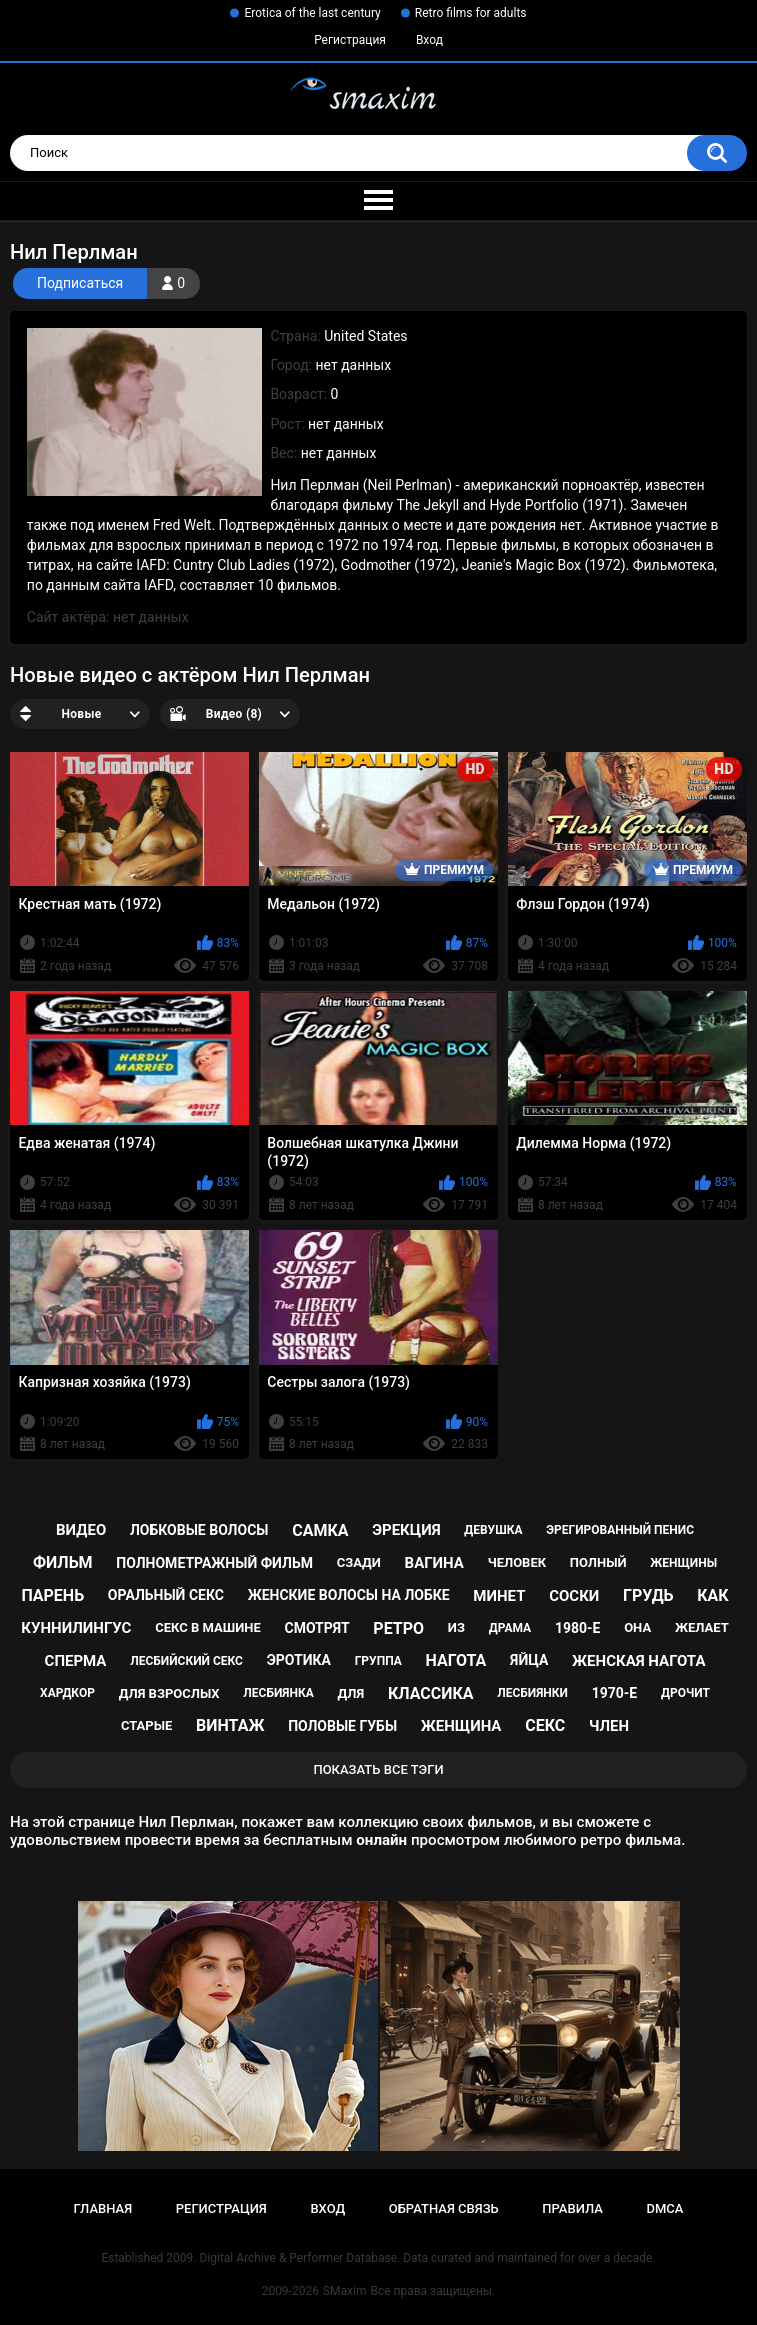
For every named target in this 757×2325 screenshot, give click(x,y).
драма (510, 1628)
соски (574, 1596)
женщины (683, 1563)
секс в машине (208, 1627)
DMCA (665, 2208)
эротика (299, 1660)
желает (702, 1627)
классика (431, 1693)
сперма (76, 1661)
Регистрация (350, 40)
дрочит (685, 1693)
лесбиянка (278, 1693)
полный (598, 1562)
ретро (398, 1628)
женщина (461, 1726)
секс (545, 1725)
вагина (434, 1563)
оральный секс (166, 1595)
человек (517, 1562)
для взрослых (169, 1693)
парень (52, 1595)
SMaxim (345, 2291)
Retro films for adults (471, 13)
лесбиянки (532, 1693)
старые (146, 1725)
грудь (648, 1595)
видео (81, 1530)
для (350, 1693)
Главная (103, 2208)
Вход (429, 40)
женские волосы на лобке (349, 1595)
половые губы (342, 1726)
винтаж (230, 1725)
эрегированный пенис (620, 1530)
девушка (493, 1530)
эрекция (406, 1530)
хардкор (67, 1693)
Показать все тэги (378, 1769)
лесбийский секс (186, 1661)
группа (378, 1661)
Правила (572, 2208)
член (609, 1726)
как (712, 1595)
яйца (529, 1660)
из (456, 1627)
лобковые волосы (199, 1530)
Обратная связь (444, 2208)
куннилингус (76, 1628)
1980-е (578, 1628)
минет (499, 1596)
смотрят (316, 1628)
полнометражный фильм (214, 1563)
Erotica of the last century (312, 13)
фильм (63, 1562)
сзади (359, 1562)
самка (320, 1530)
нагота (455, 1660)
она (637, 1627)
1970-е (615, 1693)
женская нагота (638, 1661)
